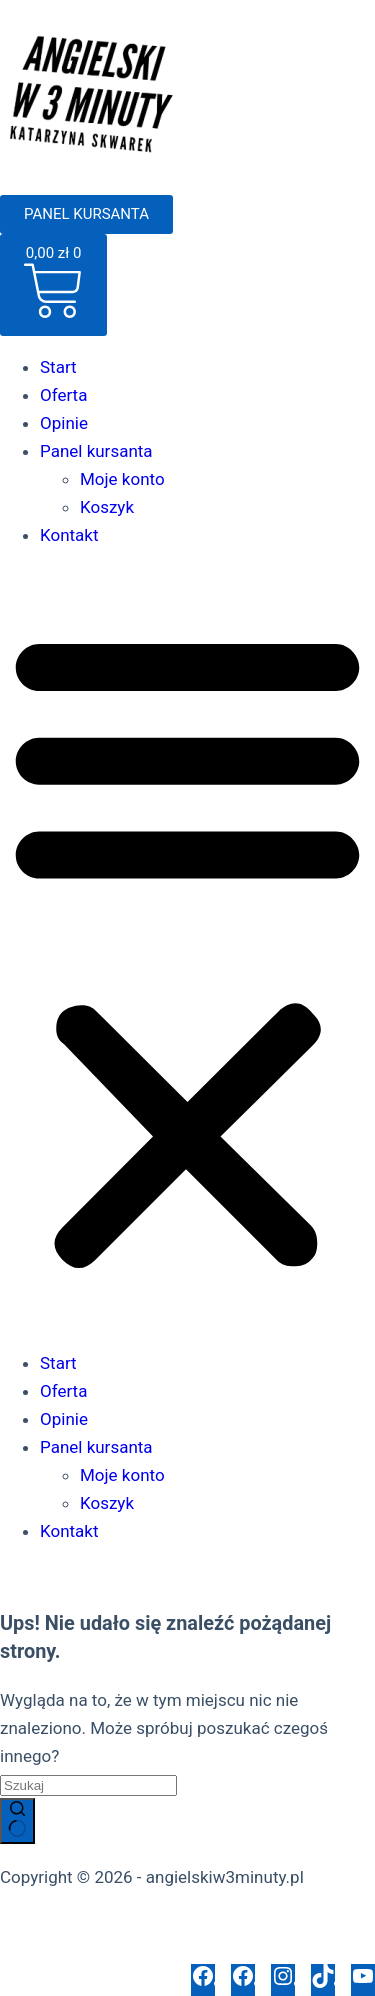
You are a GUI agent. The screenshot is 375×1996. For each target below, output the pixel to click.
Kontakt (69, 535)
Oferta (63, 395)
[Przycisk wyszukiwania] (17, 1821)
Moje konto (122, 479)
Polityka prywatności (78, 1922)
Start (58, 367)
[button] (187, 949)
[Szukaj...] (88, 1785)
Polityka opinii (173, 1950)
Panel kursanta (96, 451)
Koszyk (107, 507)
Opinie (64, 423)
